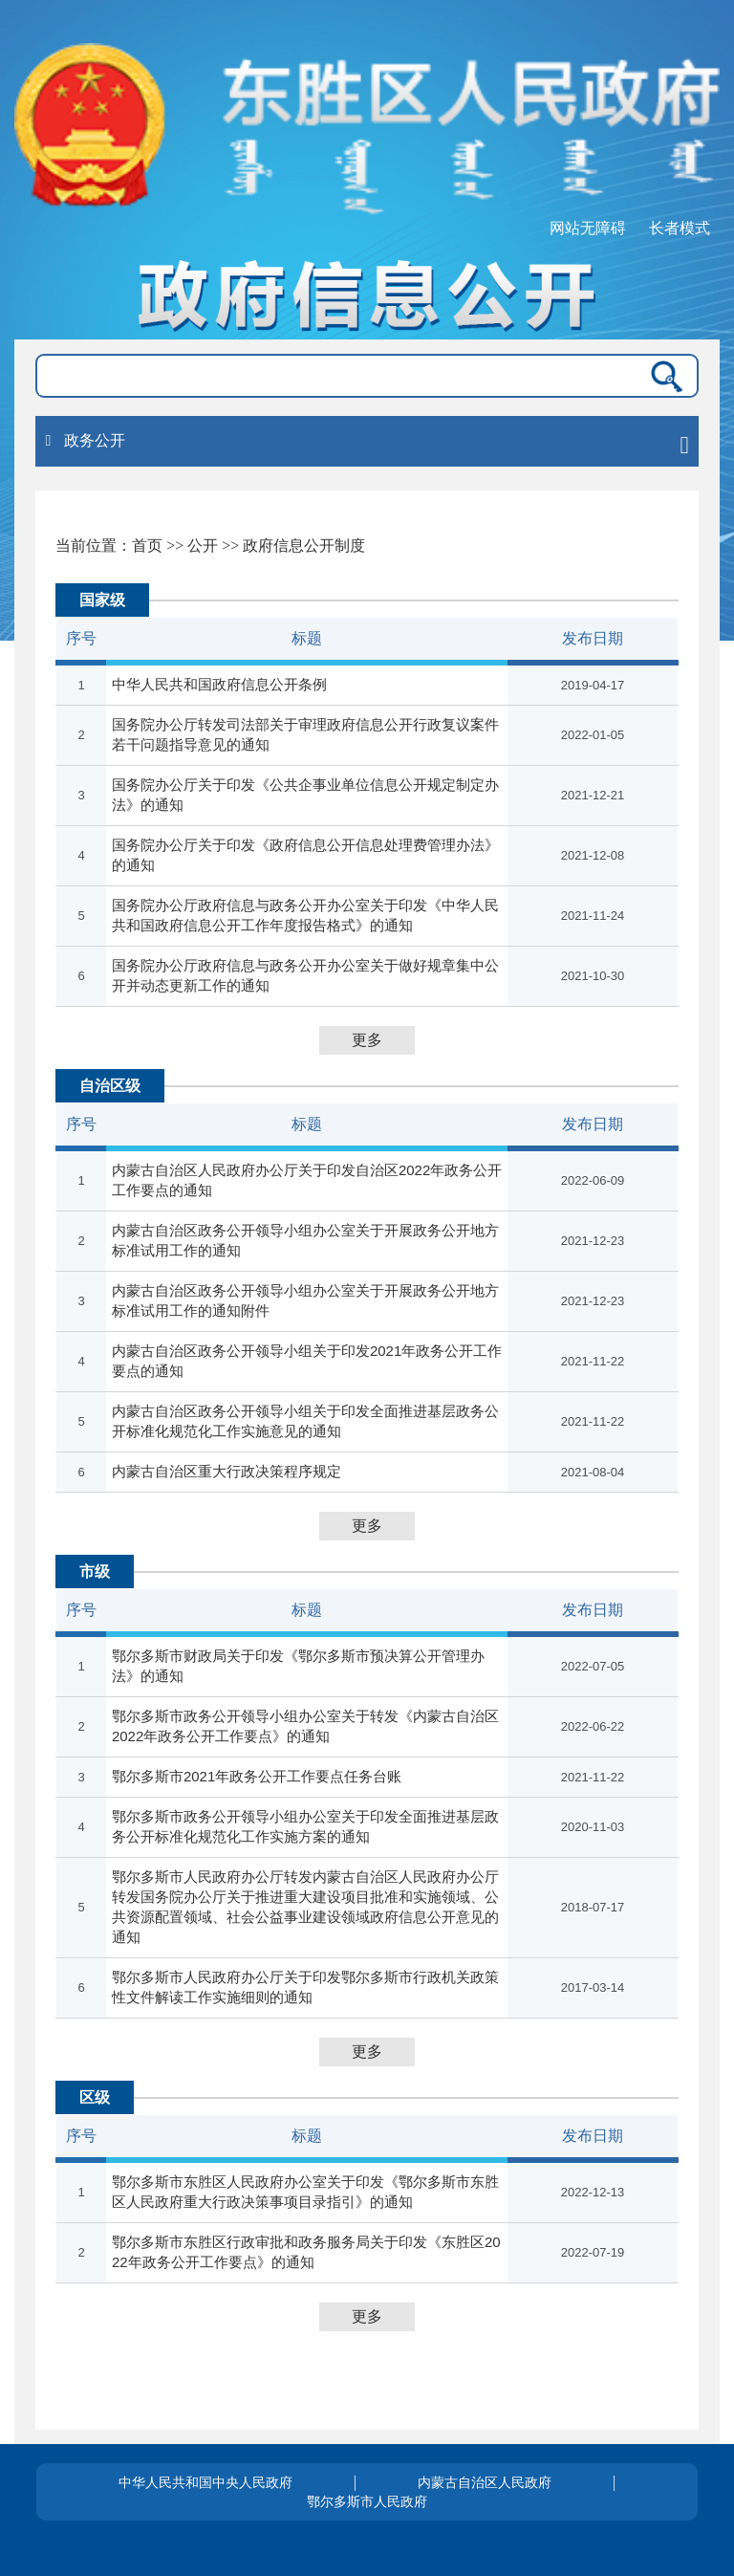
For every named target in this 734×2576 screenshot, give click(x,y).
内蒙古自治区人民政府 (484, 2483)
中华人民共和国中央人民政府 (205, 2483)
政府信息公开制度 (304, 545)
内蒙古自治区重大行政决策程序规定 (226, 1471)
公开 (202, 545)
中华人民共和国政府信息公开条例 (219, 684)
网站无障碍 (588, 228)
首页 (147, 545)
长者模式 (679, 228)
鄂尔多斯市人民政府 (367, 2502)
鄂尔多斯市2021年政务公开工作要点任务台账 (256, 1776)
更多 (367, 1040)
